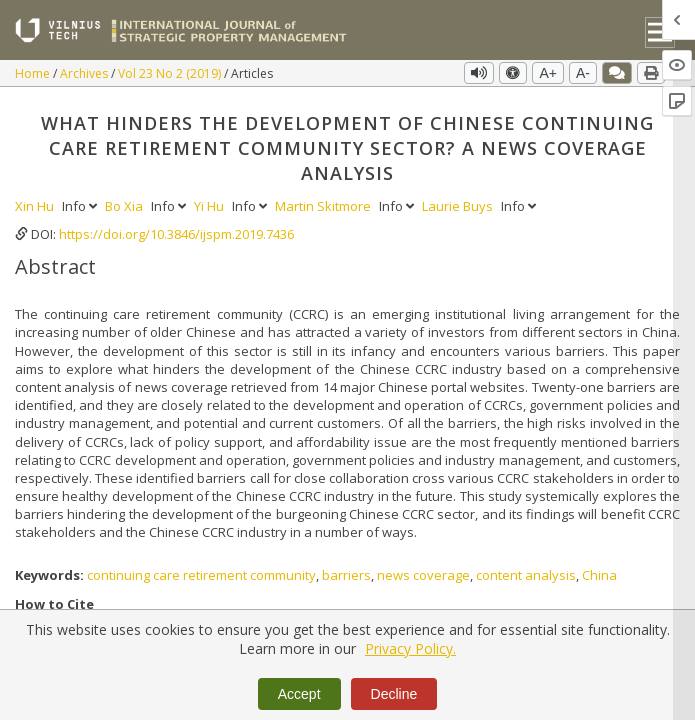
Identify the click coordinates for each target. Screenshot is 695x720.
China (599, 575)
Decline (394, 694)
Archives (85, 73)
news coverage (423, 575)
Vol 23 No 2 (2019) (171, 73)
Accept (299, 694)
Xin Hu (36, 206)
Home (34, 73)
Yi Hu (210, 206)
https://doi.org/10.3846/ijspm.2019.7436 (176, 234)
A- (583, 73)
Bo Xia (125, 206)
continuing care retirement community (201, 575)
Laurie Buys (459, 206)
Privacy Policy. (410, 648)
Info (81, 206)
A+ (548, 73)
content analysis (526, 575)
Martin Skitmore (324, 206)
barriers (346, 575)
